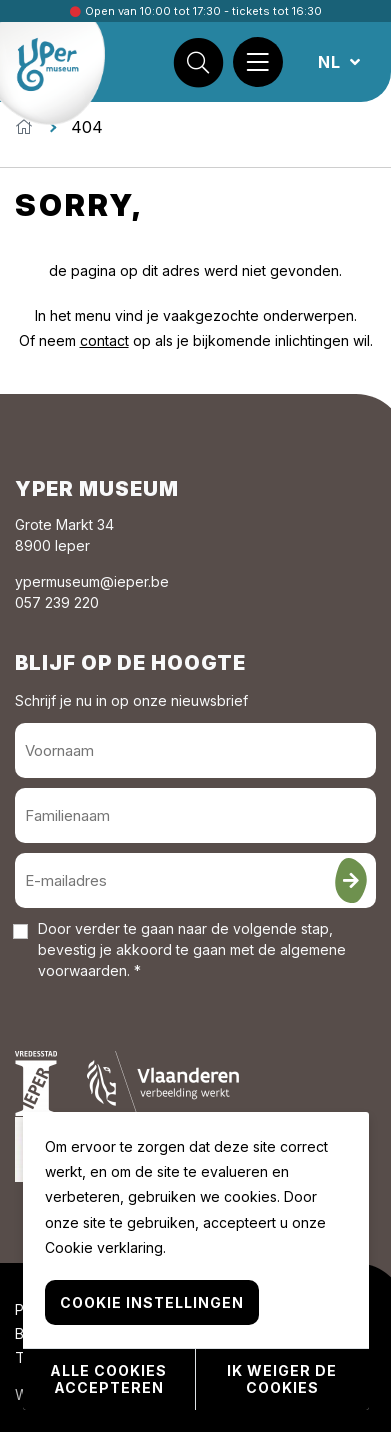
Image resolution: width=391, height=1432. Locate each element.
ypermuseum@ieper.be (92, 581)
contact (104, 340)
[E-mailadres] (195, 880)
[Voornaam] (195, 750)
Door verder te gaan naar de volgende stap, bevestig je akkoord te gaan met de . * (192, 949)
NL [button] (332, 62)
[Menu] (258, 62)
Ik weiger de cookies (282, 1379)
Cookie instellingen (152, 1302)
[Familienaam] (195, 815)
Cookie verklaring (104, 1247)
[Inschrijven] (351, 880)
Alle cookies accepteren (108, 1379)
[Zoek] (198, 62)
